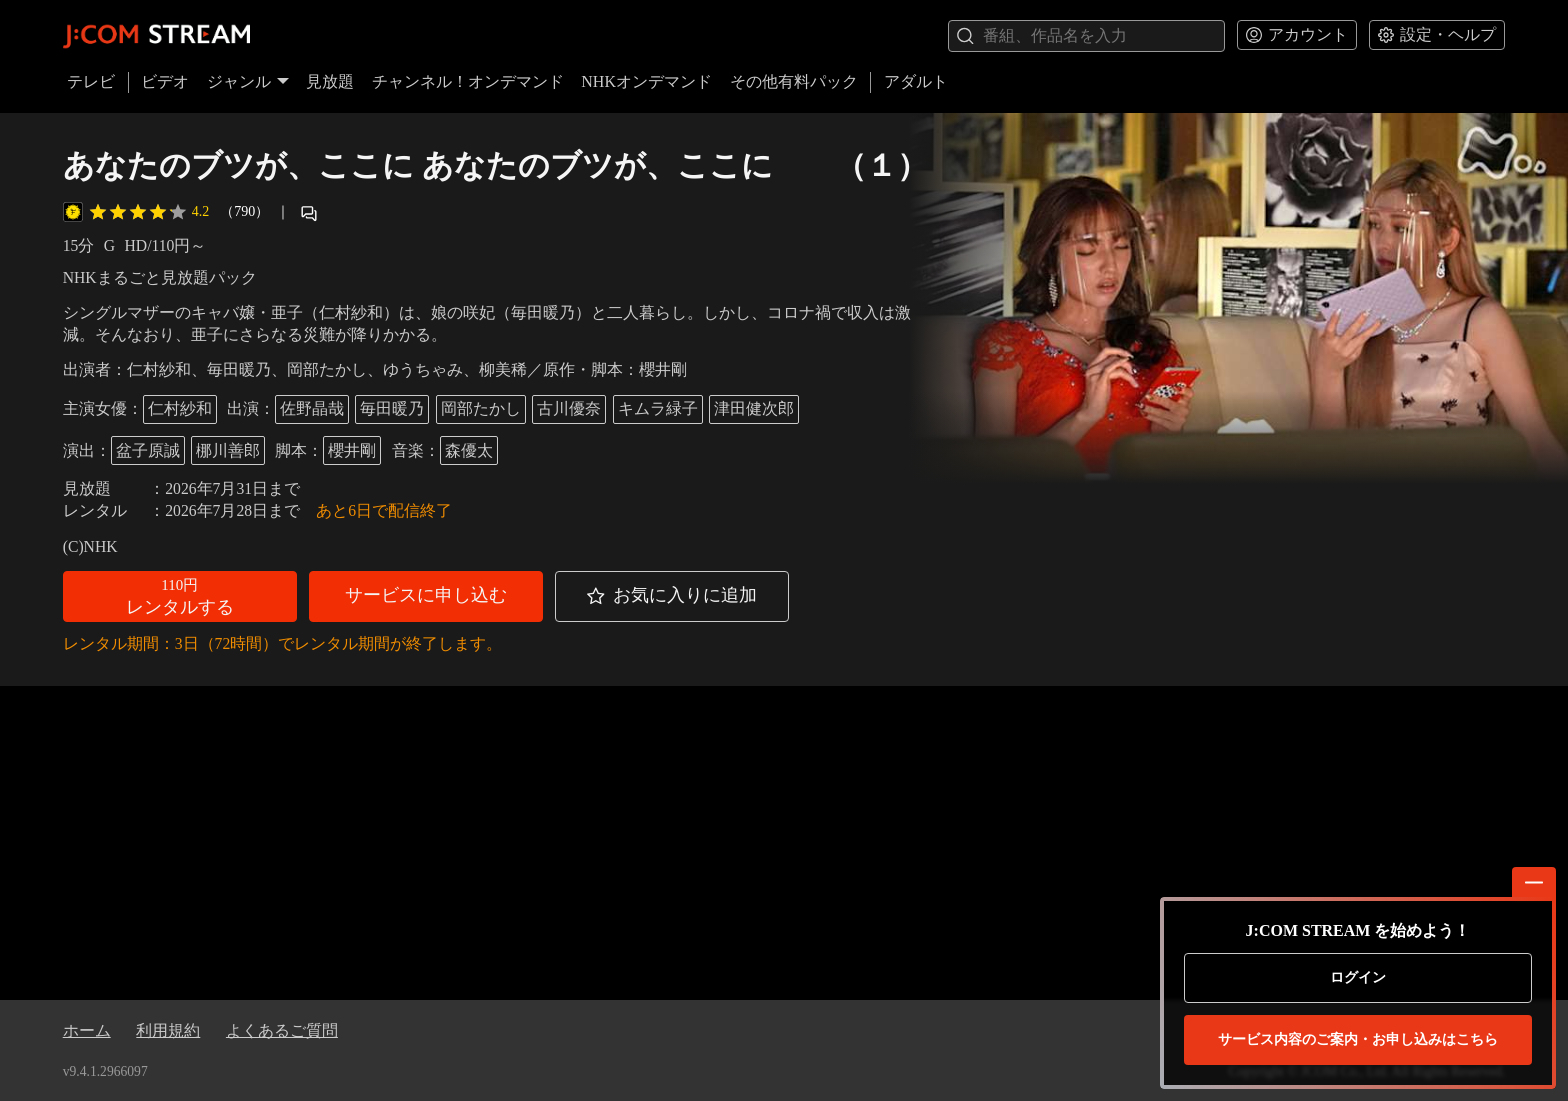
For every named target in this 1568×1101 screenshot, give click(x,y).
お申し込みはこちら (1358, 1040)
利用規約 (168, 1030)
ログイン (1358, 977)
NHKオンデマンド (646, 81)
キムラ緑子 (658, 408)
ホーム (87, 1030)
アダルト (916, 81)
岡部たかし (481, 408)
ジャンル (248, 81)
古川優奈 (569, 408)
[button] (180, 596)
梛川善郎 (228, 450)
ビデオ (165, 81)
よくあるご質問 (282, 1030)
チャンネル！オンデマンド (468, 81)
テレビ (91, 81)
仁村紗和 (180, 408)
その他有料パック (794, 81)
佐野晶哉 (312, 408)
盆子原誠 (148, 450)
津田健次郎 (754, 408)
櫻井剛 (352, 450)
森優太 (469, 450)
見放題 (330, 81)
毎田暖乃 (392, 408)
